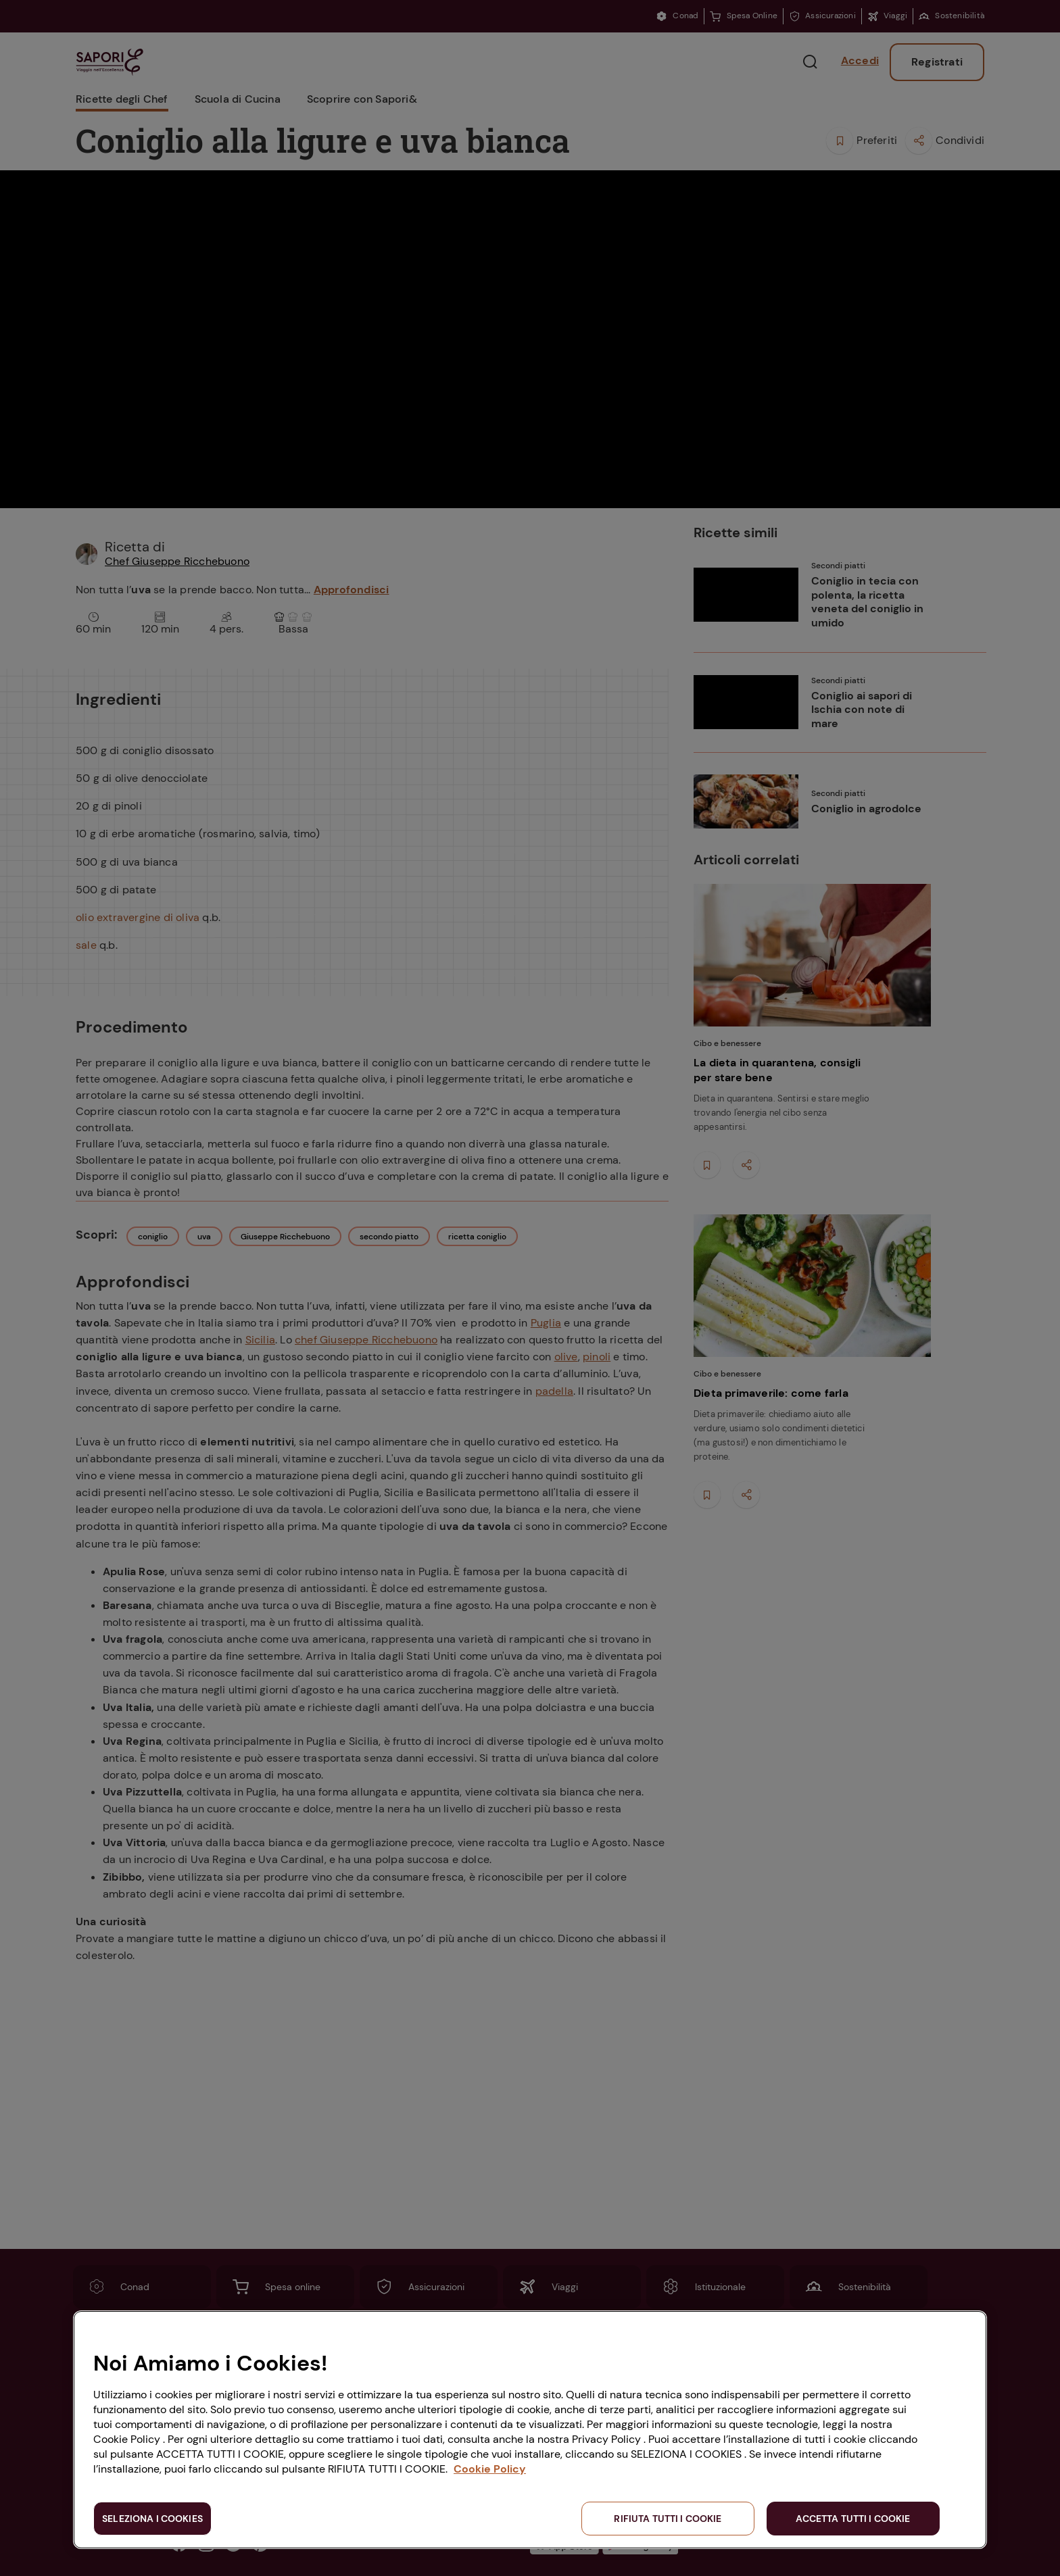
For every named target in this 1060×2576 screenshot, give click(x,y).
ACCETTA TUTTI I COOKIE (853, 2518)
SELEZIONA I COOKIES (152, 2518)
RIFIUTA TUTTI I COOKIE (667, 2518)
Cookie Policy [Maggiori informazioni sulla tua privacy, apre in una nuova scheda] (490, 2469)
